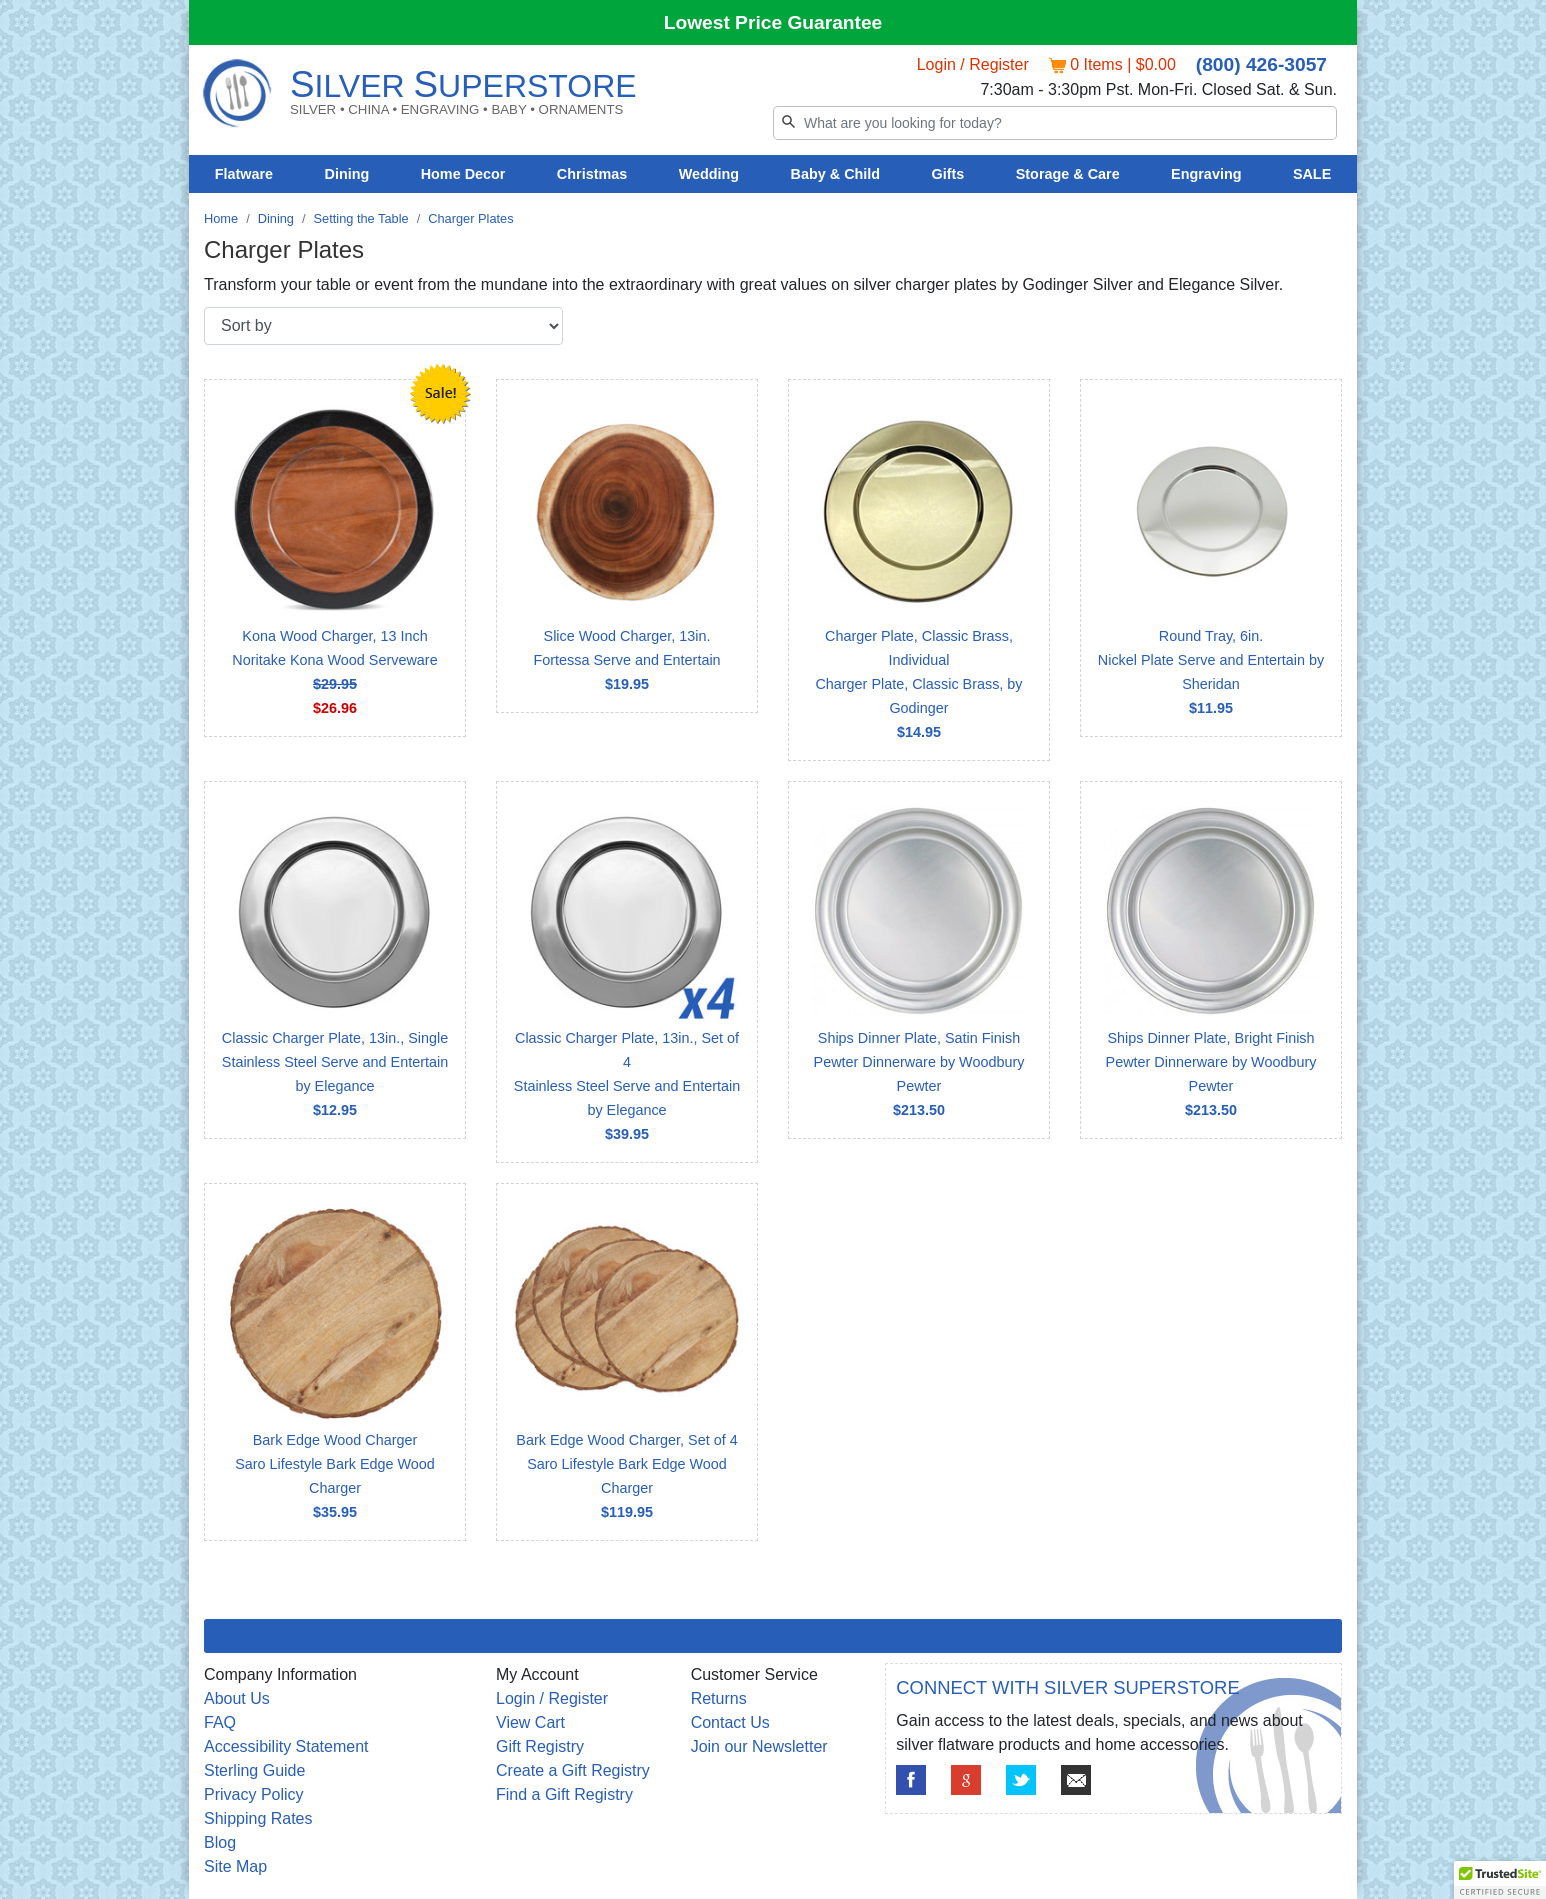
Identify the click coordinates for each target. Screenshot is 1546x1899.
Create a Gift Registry (573, 1770)
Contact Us (730, 1722)
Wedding (709, 174)
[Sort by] (383, 326)
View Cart (530, 1722)
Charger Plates (470, 218)
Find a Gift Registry (564, 1794)
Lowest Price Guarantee (773, 22)
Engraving (1206, 174)
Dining (347, 174)
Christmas (592, 174)
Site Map (235, 1866)
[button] (1500, 1880)
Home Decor (463, 174)
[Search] (1055, 123)
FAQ (220, 1722)
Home (221, 218)
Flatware (244, 174)
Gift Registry (540, 1746)
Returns (719, 1698)
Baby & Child (836, 174)
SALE (1312, 174)
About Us (237, 1698)
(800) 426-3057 (1261, 64)
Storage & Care (1068, 174)
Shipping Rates (258, 1818)
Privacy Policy (254, 1794)
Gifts (948, 174)
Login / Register (973, 64)
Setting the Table (361, 218)
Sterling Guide (254, 1770)
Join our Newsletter (759, 1746)
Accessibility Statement (286, 1746)
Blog (220, 1842)
